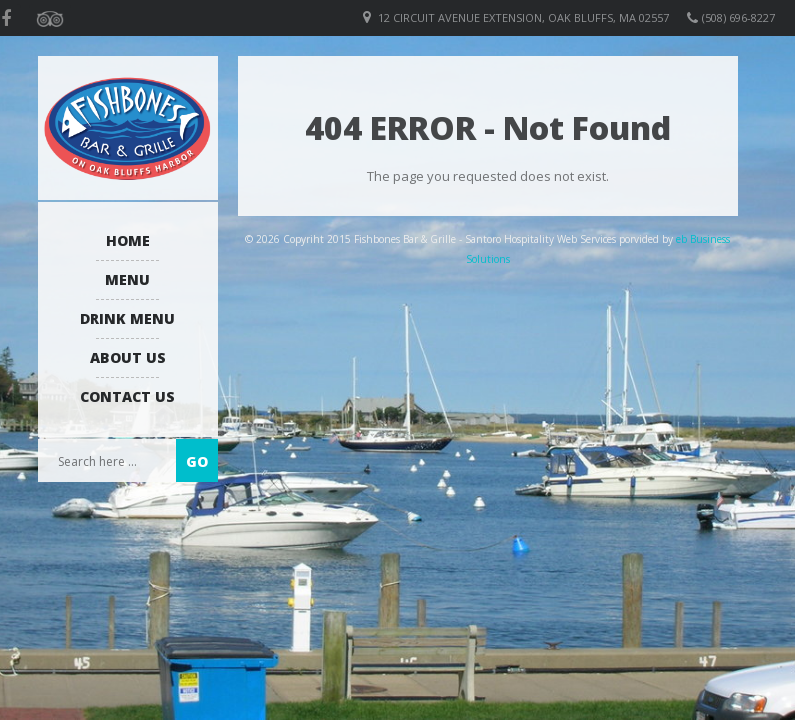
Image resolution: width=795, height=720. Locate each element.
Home (128, 240)
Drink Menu (127, 318)
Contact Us (127, 396)
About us (128, 357)
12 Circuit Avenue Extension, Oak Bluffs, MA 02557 (523, 17)
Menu (127, 279)
